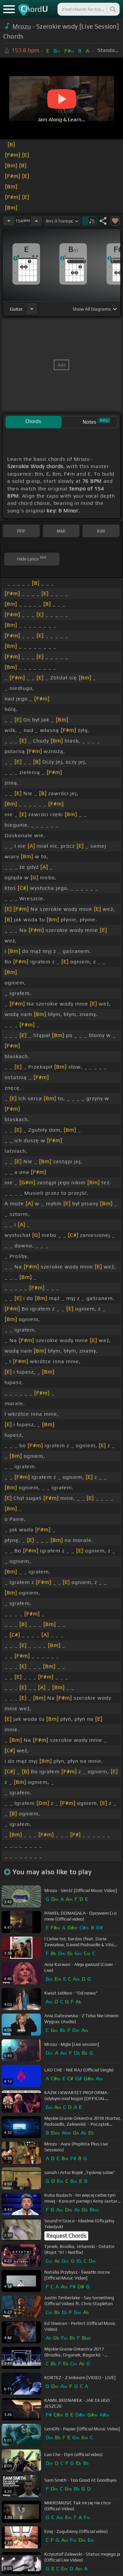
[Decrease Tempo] (8, 220)
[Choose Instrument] (32, 309)
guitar (16, 309)
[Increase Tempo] (36, 220)
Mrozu (21, 26)
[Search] (112, 9)
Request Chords (66, 2236)
